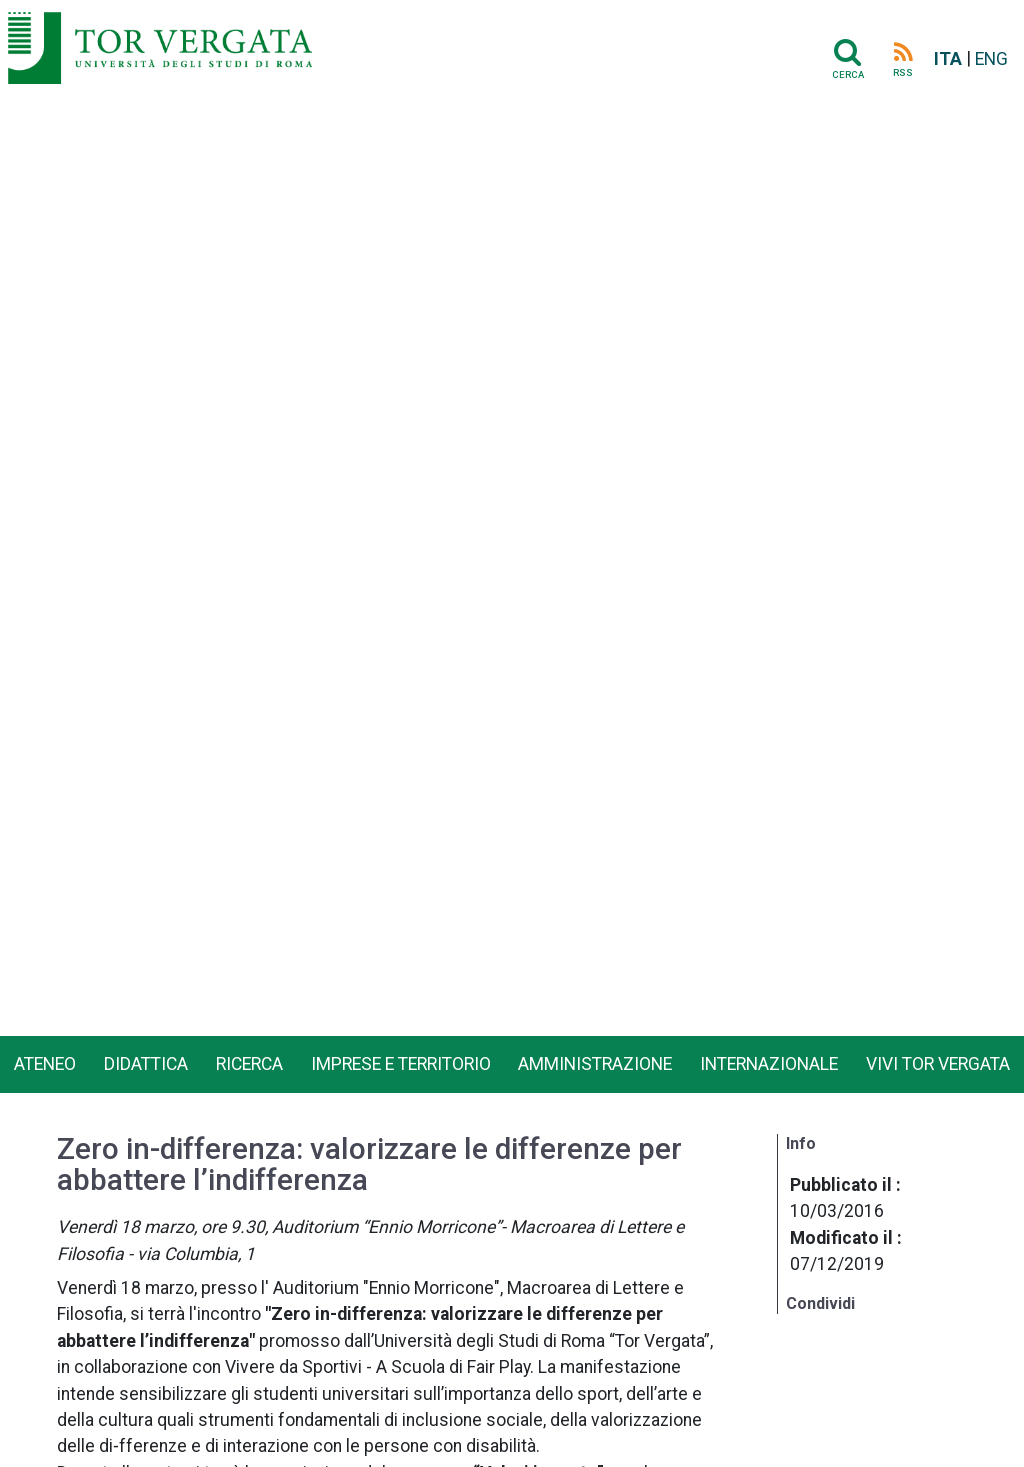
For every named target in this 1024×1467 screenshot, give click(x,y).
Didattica (146, 1064)
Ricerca (249, 1064)
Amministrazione (595, 1064)
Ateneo (45, 1064)
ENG (991, 59)
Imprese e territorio (401, 1064)
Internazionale (769, 1064)
